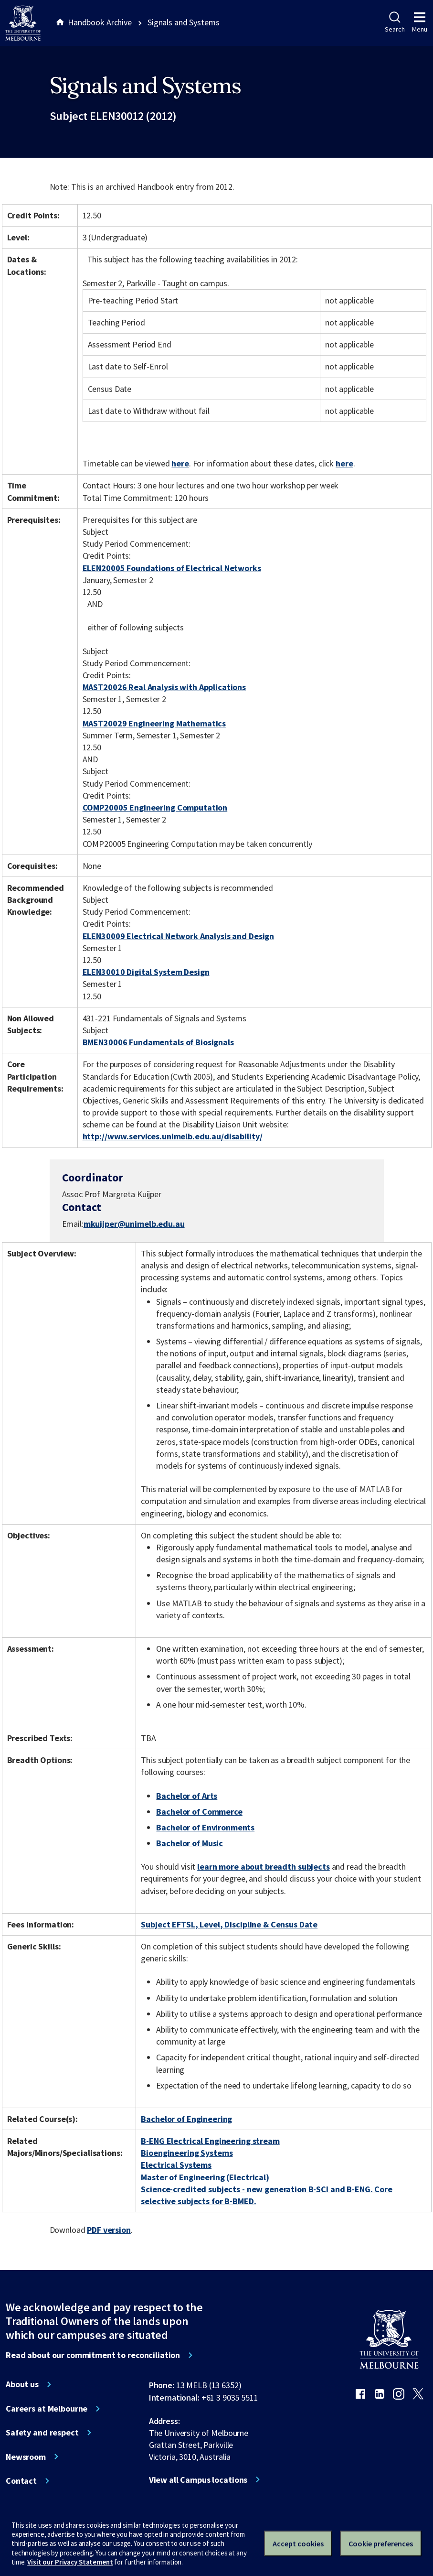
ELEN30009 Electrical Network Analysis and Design (179, 936)
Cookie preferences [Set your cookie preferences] (381, 2543)
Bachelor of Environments (205, 1827)
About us (22, 2384)
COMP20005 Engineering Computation (155, 807)
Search (394, 22)
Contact (21, 2481)
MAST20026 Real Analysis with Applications (164, 687)
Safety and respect (42, 2432)
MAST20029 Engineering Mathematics (154, 723)
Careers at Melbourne (46, 2408)
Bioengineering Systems (186, 2152)
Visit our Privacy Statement (70, 2561)
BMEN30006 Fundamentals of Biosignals (158, 1042)
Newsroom (26, 2457)
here (180, 463)
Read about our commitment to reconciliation (93, 2355)
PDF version (109, 2229)
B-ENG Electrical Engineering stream (210, 2140)
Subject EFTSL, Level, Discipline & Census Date (229, 1924)
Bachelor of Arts (186, 1795)
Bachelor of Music (189, 1843)
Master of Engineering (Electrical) (205, 2177)
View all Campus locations (198, 2480)
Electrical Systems (176, 2164)
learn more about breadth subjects (263, 1866)
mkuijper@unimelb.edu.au (134, 1224)
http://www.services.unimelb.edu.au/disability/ (173, 1136)
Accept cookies (298, 2543)
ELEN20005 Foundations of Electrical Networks (172, 568)
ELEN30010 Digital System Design (146, 971)
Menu (419, 22)
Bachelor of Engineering (186, 2118)
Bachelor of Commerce (199, 1811)
